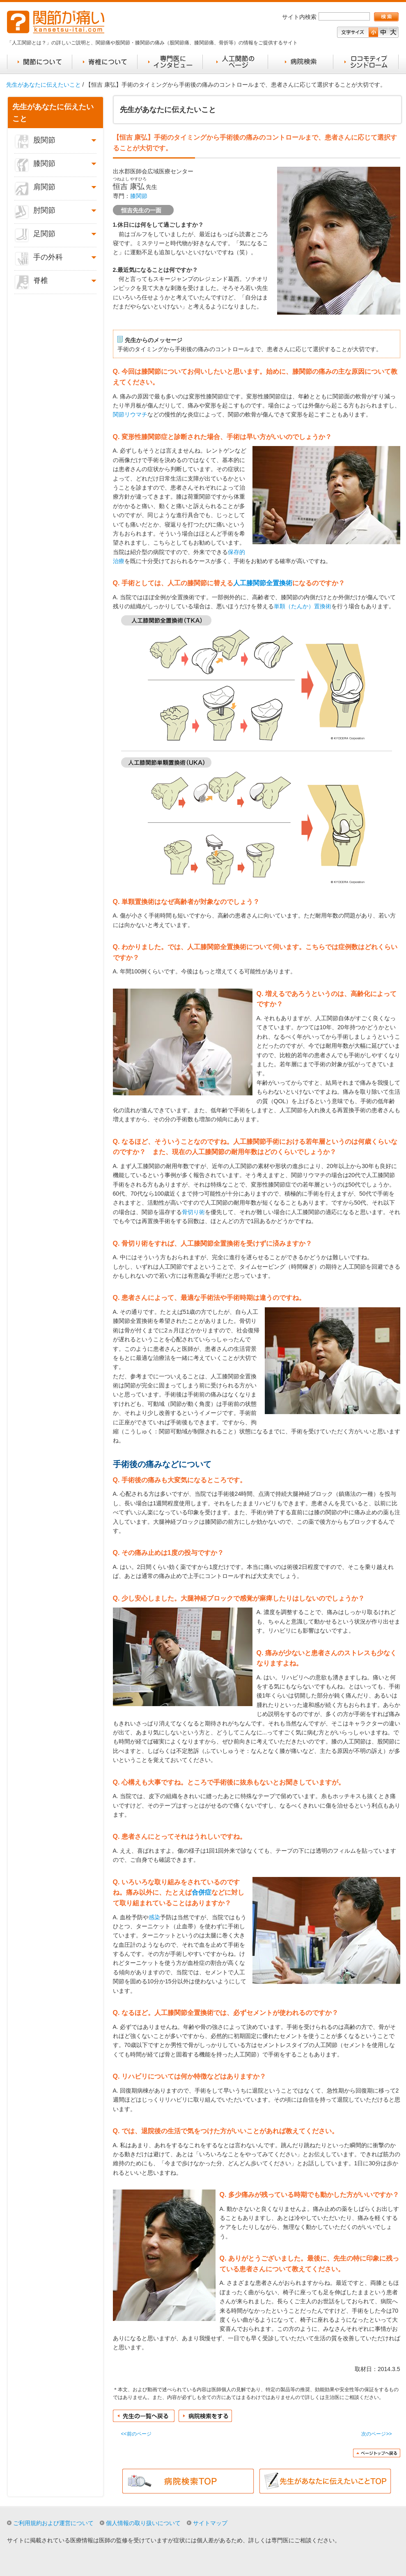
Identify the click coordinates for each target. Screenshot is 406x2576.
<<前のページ (136, 2434)
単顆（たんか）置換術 (302, 606)
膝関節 (138, 196)
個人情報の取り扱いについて (143, 2523)
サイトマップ (210, 2523)
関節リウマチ (130, 414)
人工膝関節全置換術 (262, 583)
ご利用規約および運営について (53, 2523)
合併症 (201, 1892)
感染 (154, 1917)
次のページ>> (376, 2434)
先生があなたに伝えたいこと (43, 84)
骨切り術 (193, 1212)
